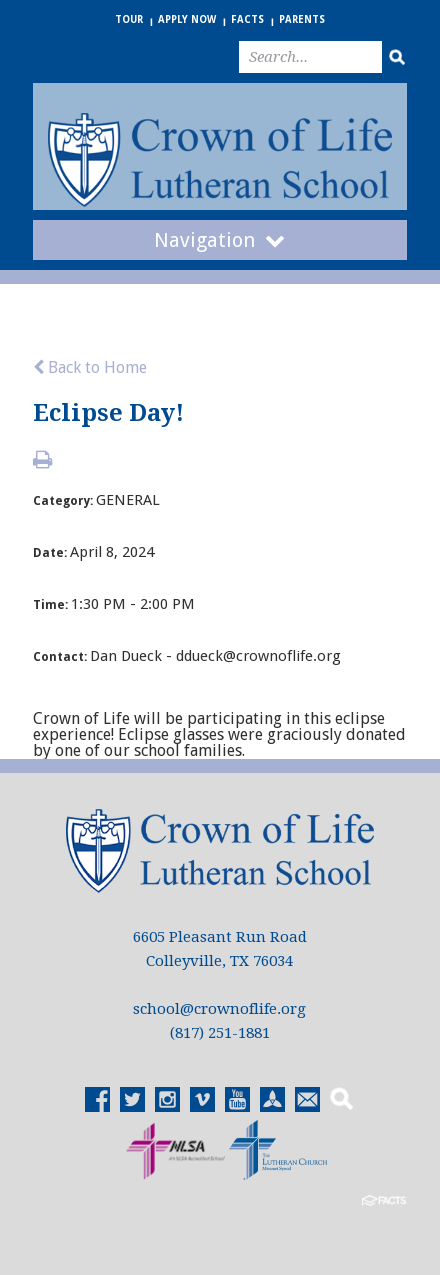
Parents (302, 19)
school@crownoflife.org (219, 1009)
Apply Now (187, 19)
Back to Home (90, 367)
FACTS (247, 19)
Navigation (219, 240)
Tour (129, 19)
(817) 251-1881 (220, 1033)
